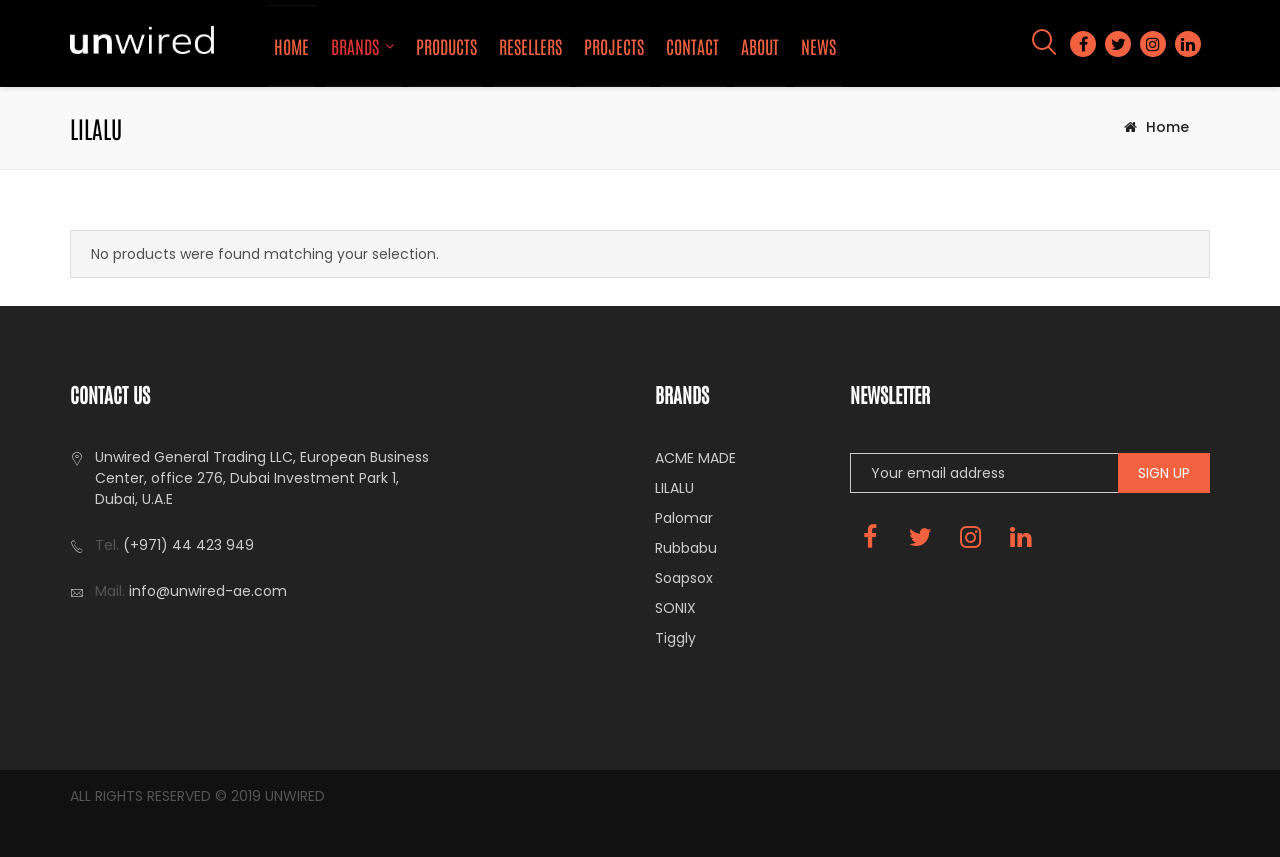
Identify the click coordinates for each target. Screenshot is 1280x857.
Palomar (684, 518)
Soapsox (684, 578)
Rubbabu (686, 548)
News (818, 46)
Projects (614, 46)
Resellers (530, 46)
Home (291, 46)
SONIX (675, 608)
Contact (692, 46)
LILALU (674, 488)
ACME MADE (695, 458)
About (760, 46)
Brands (355, 46)
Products (446, 46)
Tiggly (675, 638)
